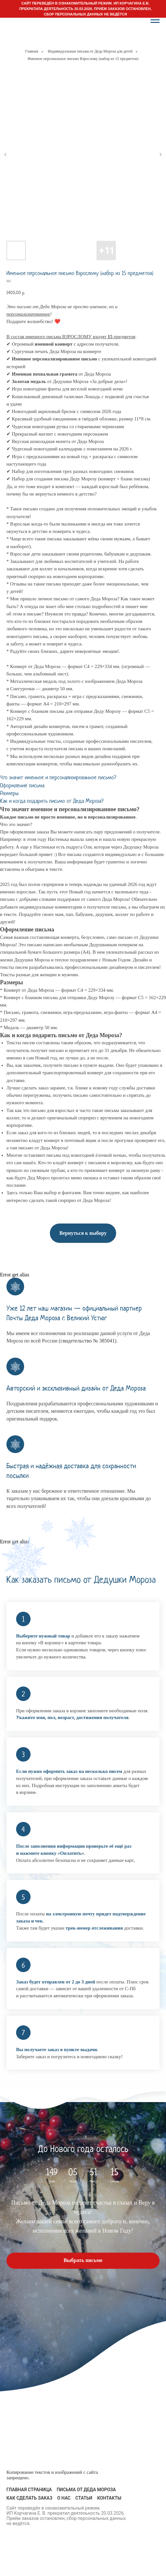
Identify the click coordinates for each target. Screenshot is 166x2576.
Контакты (109, 2498)
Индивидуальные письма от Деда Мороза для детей (90, 51)
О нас (64, 2498)
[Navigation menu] (155, 20)
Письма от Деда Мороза (86, 2489)
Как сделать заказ (29, 2498)
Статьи (83, 2498)
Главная (31, 51)
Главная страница (29, 2489)
